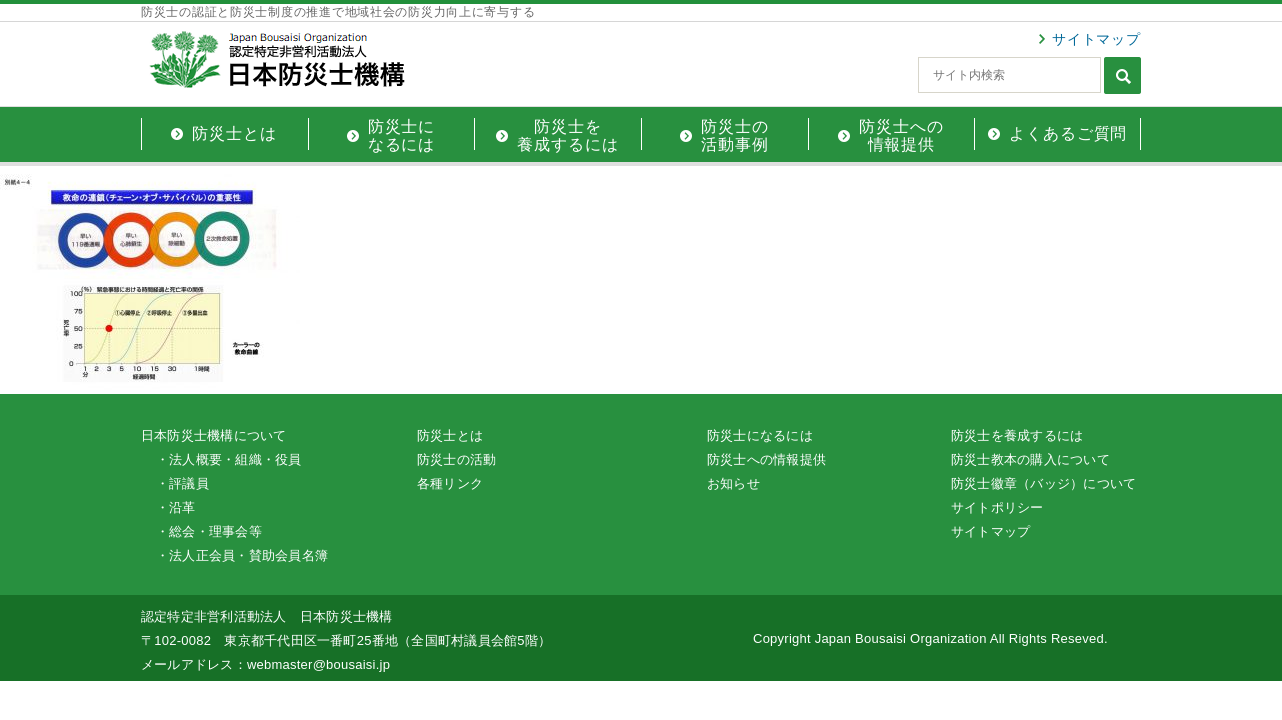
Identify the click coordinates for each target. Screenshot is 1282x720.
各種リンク (450, 483)
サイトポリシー (997, 507)
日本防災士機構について (214, 435)
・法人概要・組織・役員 (229, 459)
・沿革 (176, 507)
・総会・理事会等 (209, 531)
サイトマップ (1096, 39)
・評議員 (182, 483)
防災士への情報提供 (766, 459)
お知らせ (733, 483)
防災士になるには (760, 435)
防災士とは (450, 435)
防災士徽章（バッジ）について (1043, 483)
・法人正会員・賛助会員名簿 (242, 555)
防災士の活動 (456, 459)
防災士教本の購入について (1030, 459)
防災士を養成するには (1017, 435)
